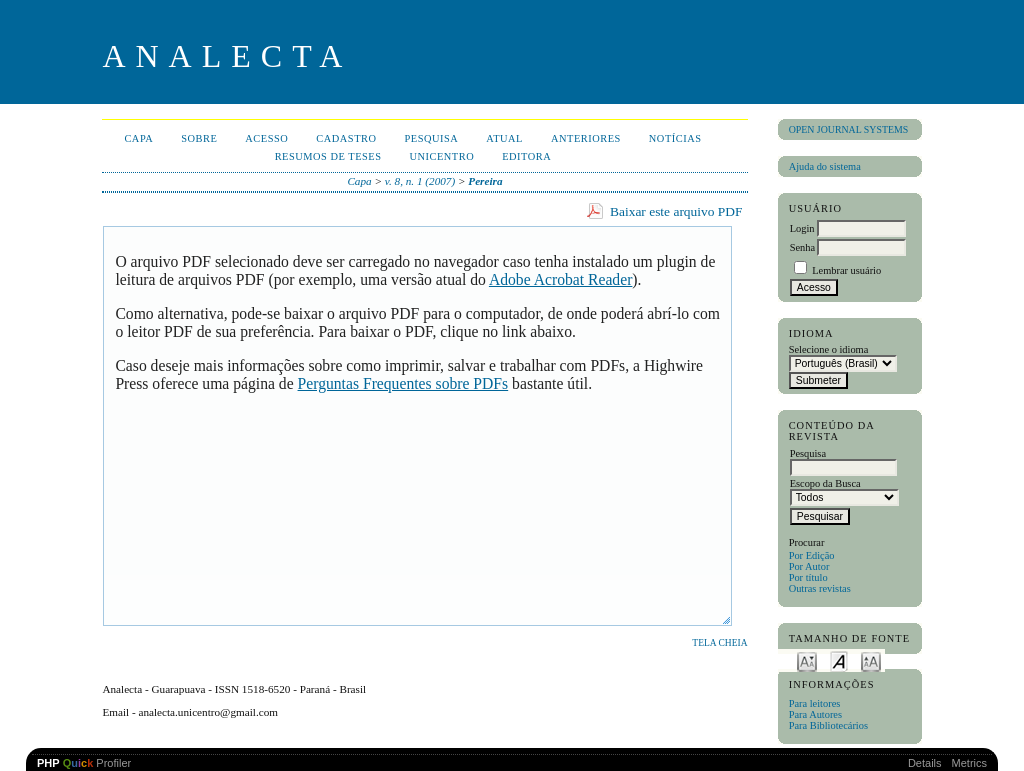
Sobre (199, 138)
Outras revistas (820, 588)
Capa (138, 138)
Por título (808, 577)
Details (925, 763)
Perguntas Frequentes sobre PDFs (403, 383)
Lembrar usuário (846, 270)
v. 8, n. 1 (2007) (420, 181)
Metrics (969, 763)
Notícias (675, 138)
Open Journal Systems (849, 129)
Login (802, 228)
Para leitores (815, 703)
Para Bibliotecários (828, 725)
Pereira (485, 181)
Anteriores (586, 138)
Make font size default (839, 660)
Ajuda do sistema (825, 166)
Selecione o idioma (829, 349)
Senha (802, 247)
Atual (504, 138)
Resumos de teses (328, 156)
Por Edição (812, 555)
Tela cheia (719, 643)
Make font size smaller (807, 660)
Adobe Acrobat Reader (560, 279)
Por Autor (809, 566)
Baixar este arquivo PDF (676, 211)
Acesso (266, 138)
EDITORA (526, 156)
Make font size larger (871, 660)
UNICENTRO (441, 156)
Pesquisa (431, 138)
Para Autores (815, 714)
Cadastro (346, 138)
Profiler (84, 763)
